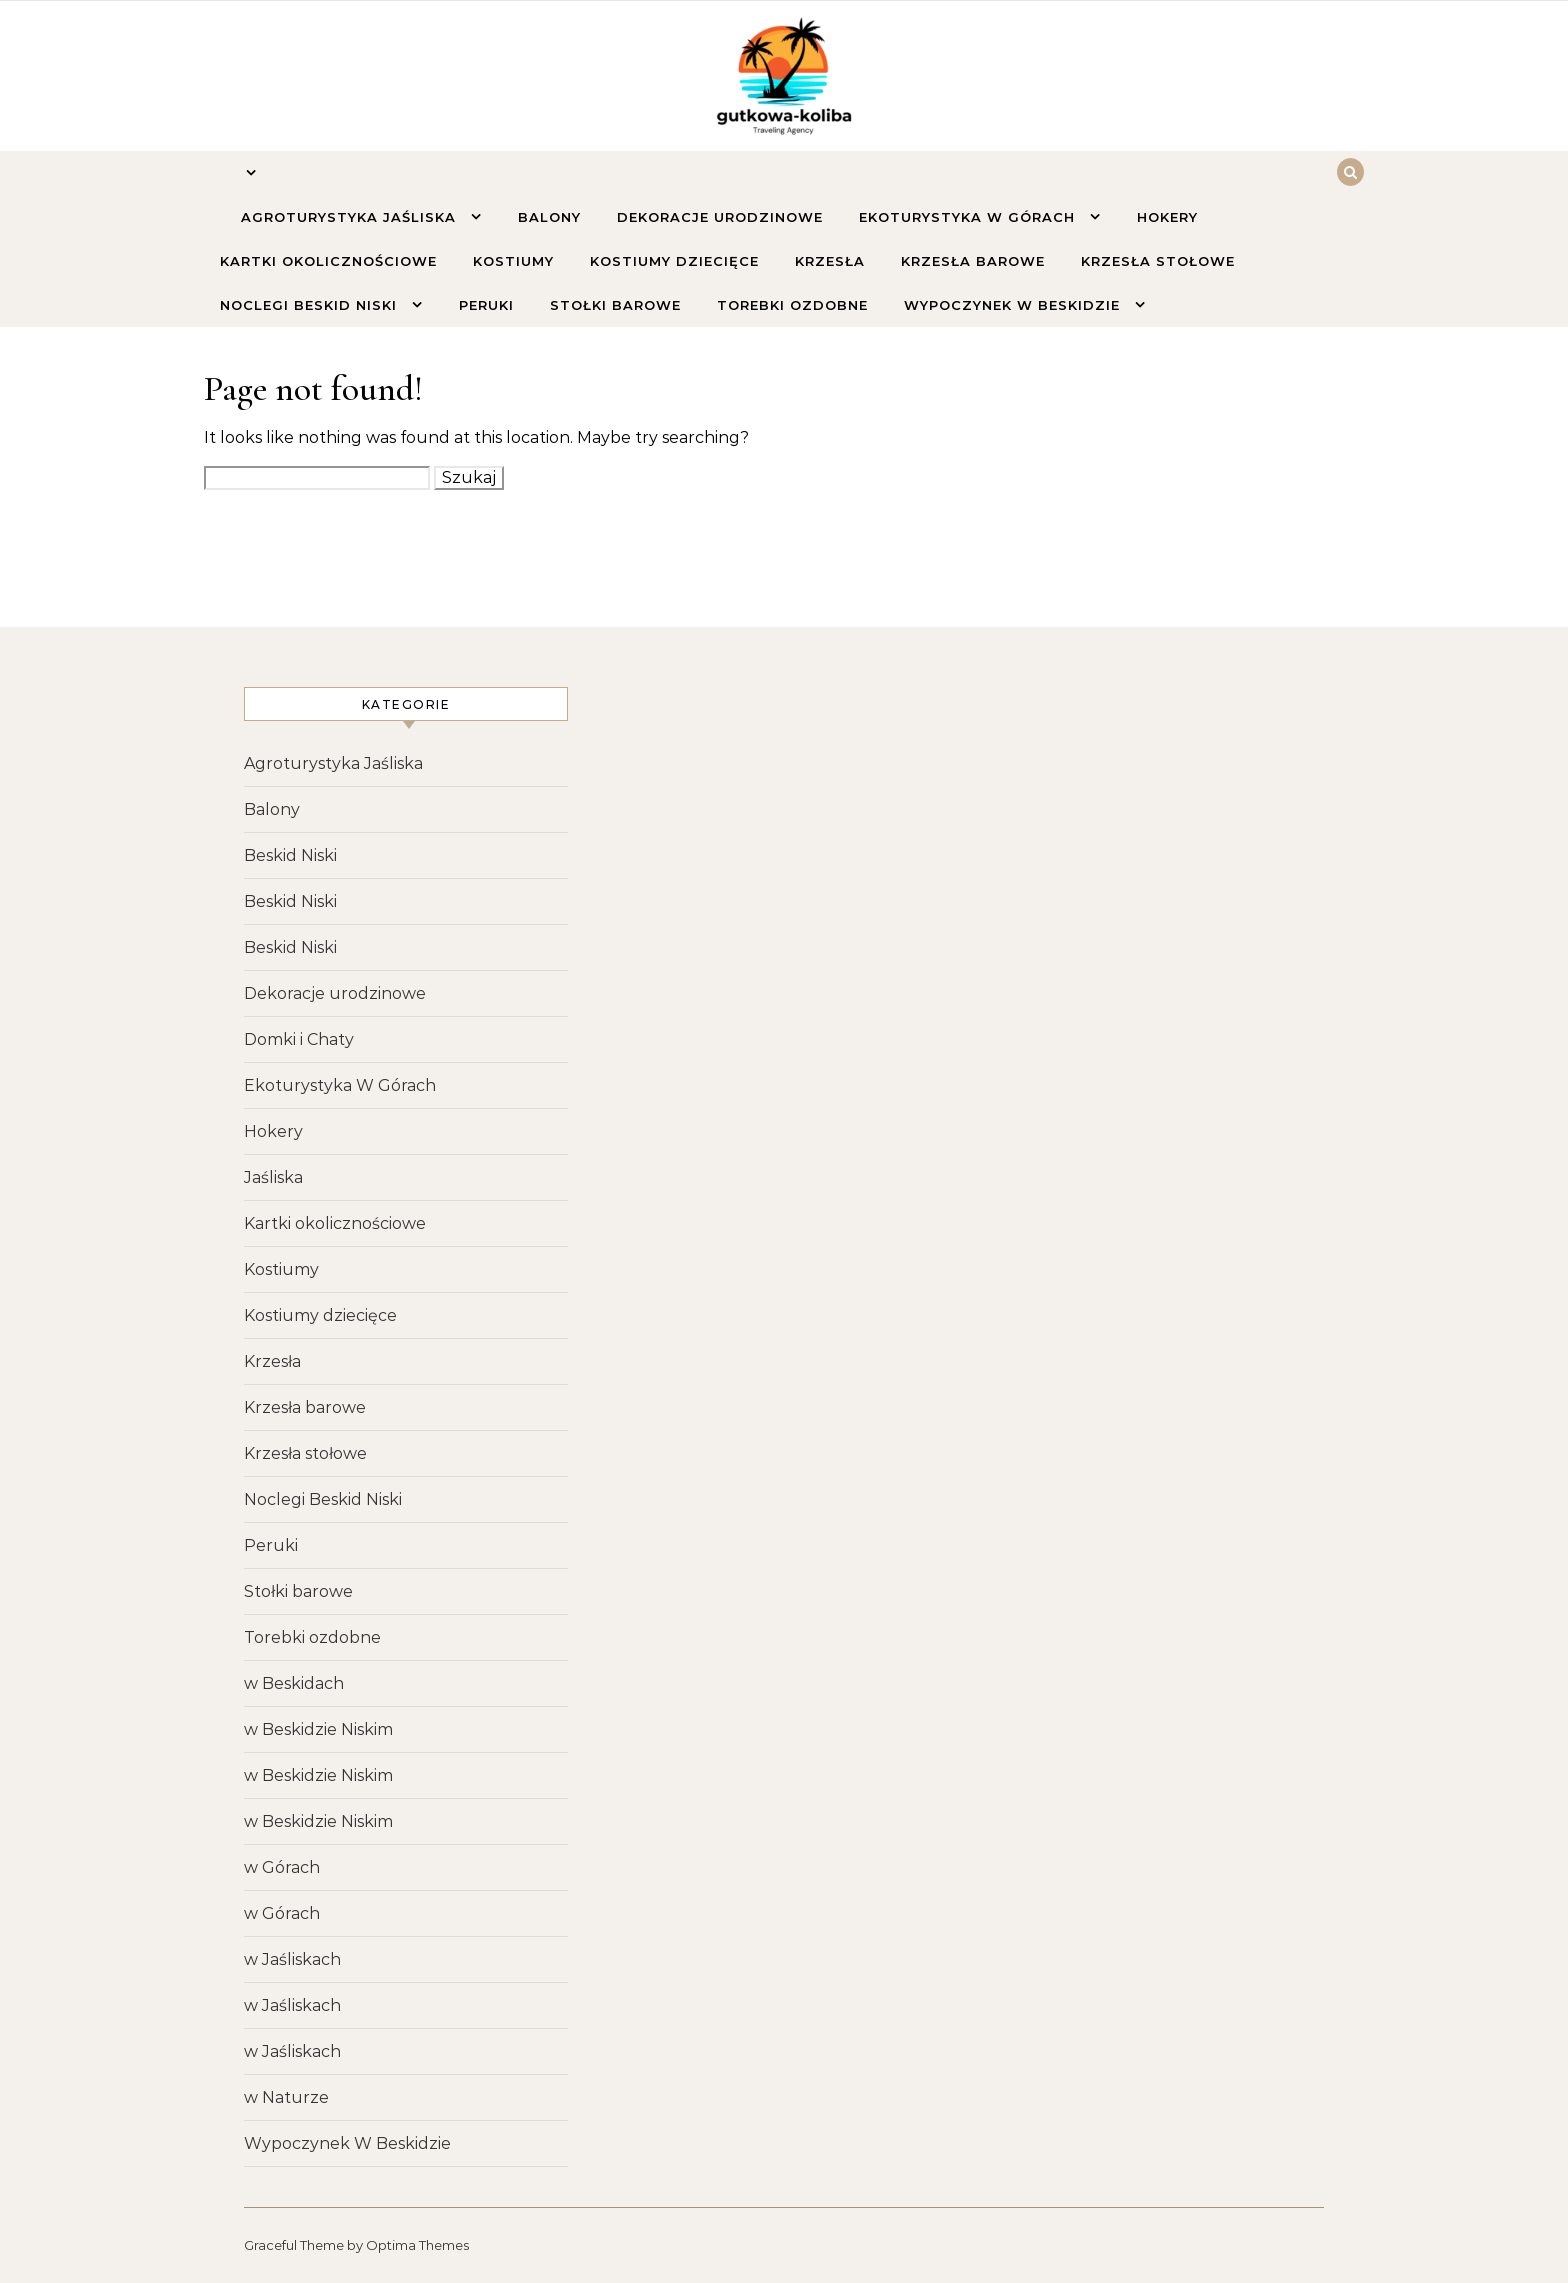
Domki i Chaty (299, 1039)
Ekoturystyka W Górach (969, 217)
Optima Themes (417, 2245)
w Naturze (286, 2097)
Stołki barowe (615, 305)
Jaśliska (273, 1177)
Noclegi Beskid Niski (311, 305)
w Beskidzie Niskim (318, 1729)
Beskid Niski (290, 855)
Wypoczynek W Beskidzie (1014, 305)
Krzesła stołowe (1158, 261)
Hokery (1167, 217)
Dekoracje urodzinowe (720, 217)
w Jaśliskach (292, 1959)
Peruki (486, 305)
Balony (549, 217)
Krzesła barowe (973, 261)
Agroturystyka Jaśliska (351, 217)
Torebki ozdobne (792, 305)
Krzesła (830, 261)
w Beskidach (294, 1683)
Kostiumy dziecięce (674, 261)
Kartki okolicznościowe (328, 261)
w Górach (282, 1867)
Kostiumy (513, 261)
